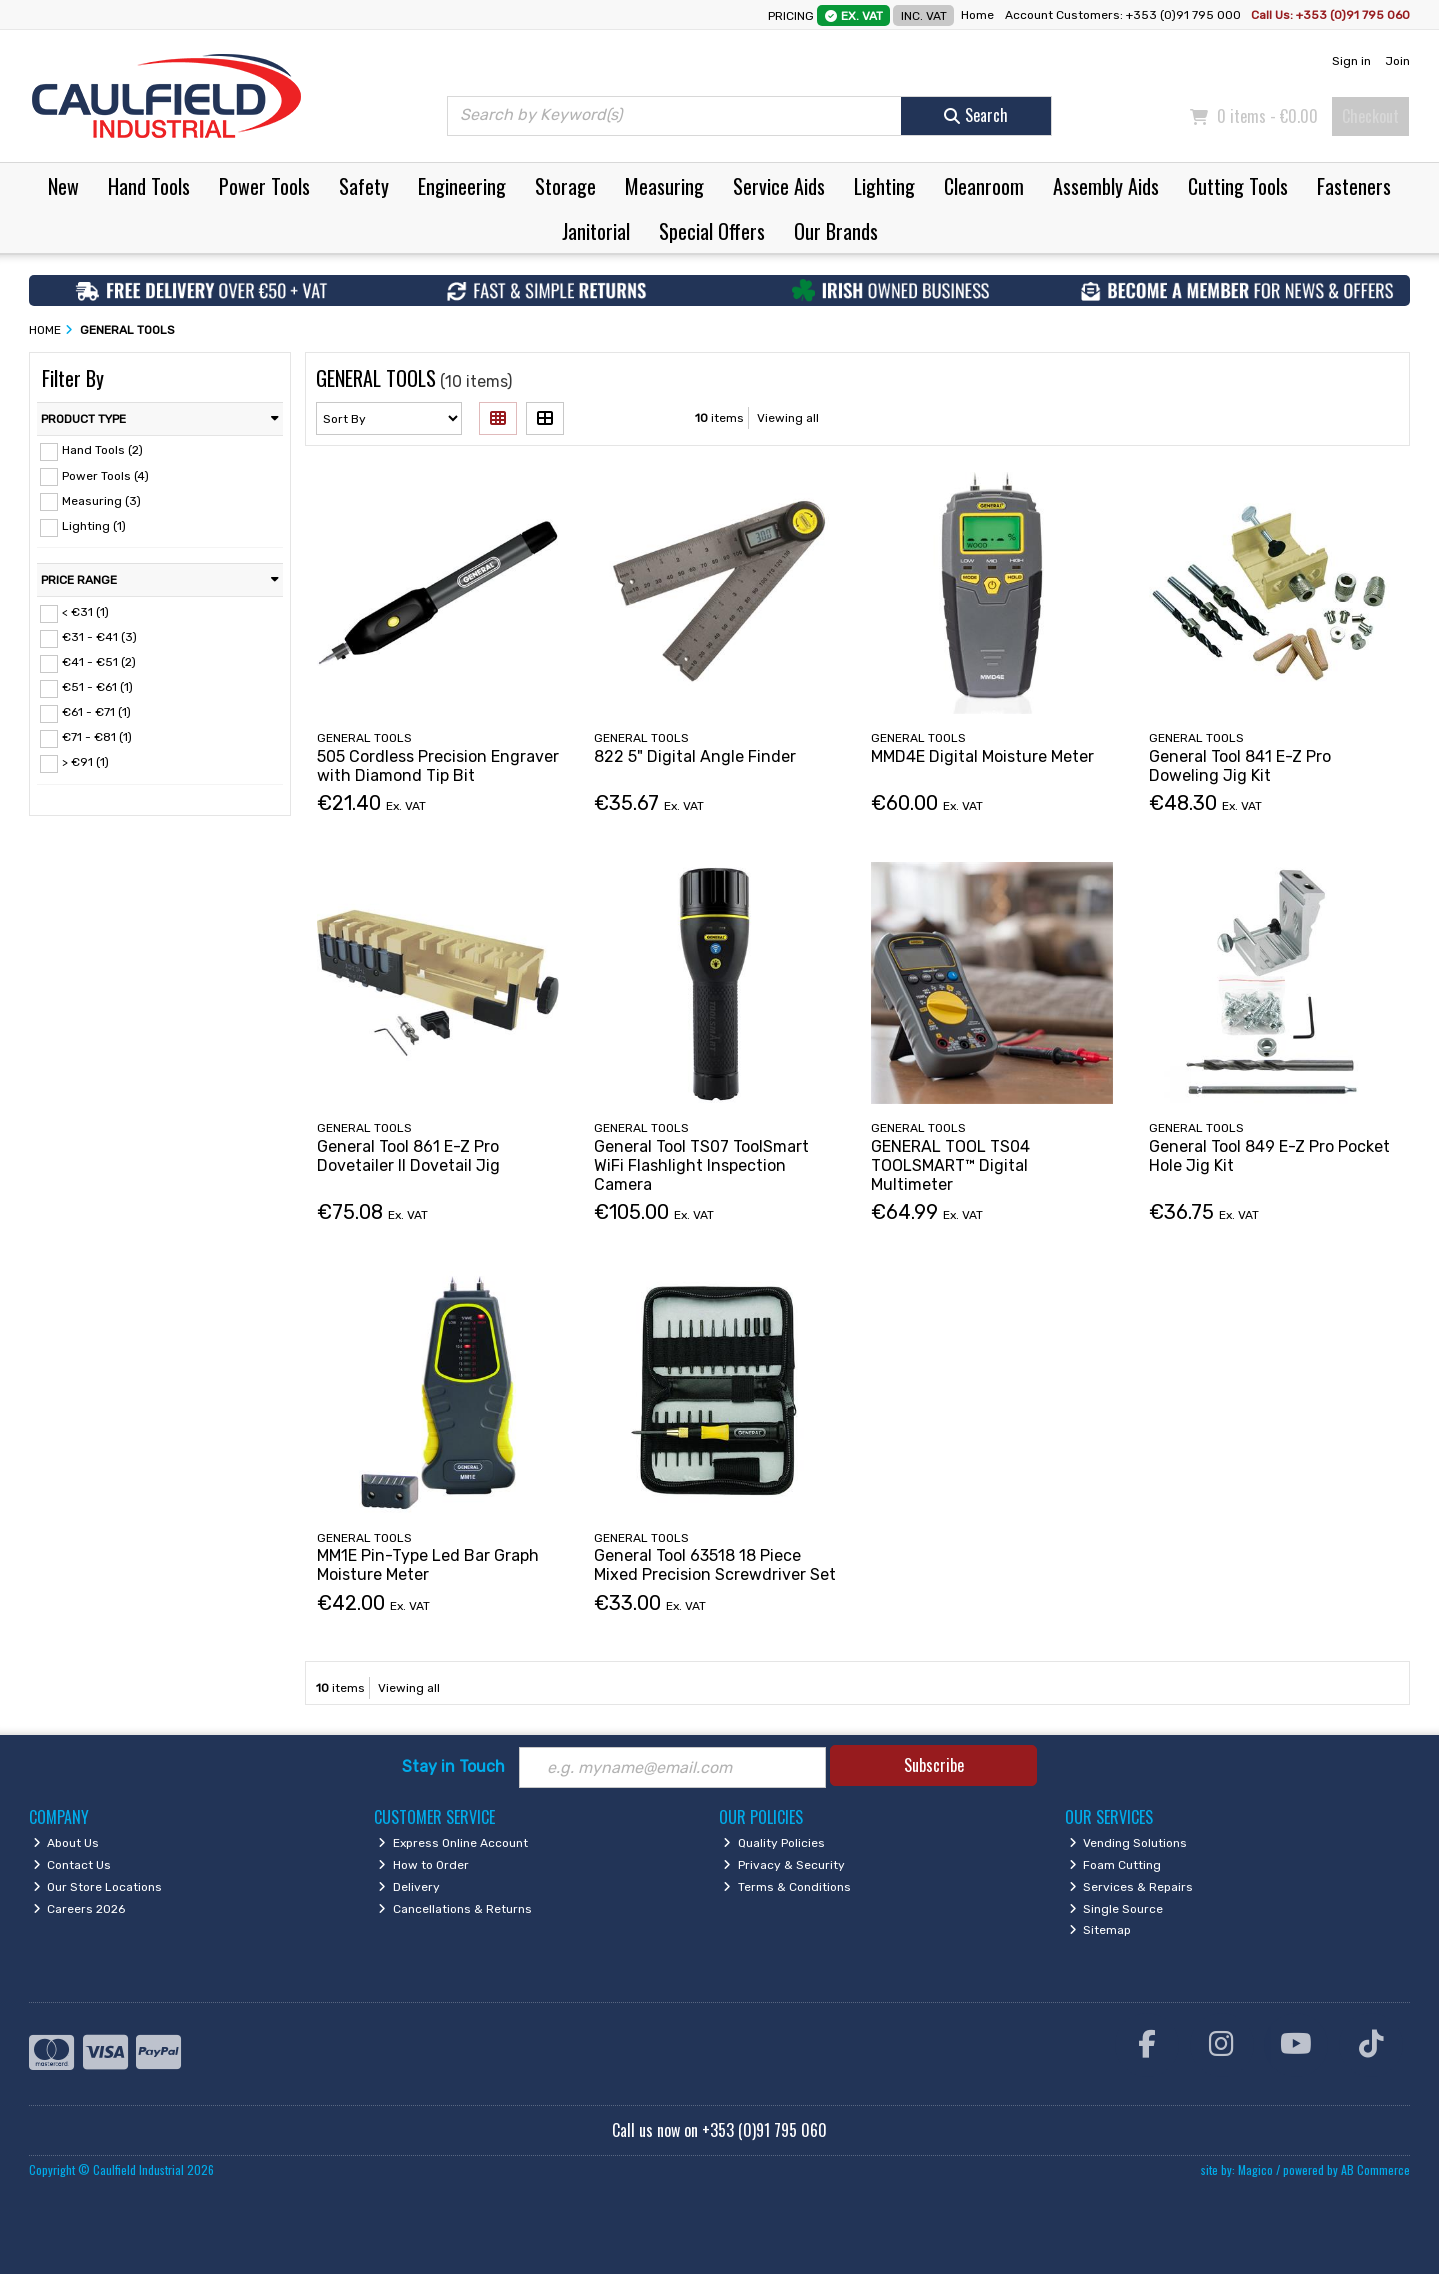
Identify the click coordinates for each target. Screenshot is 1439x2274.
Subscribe (934, 1765)
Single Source (1116, 1909)
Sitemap (1100, 1930)
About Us (66, 1843)
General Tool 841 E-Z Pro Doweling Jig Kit (1240, 766)
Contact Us (72, 1865)
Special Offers (712, 231)
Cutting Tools (1238, 186)
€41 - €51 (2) (99, 662)
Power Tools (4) (105, 475)
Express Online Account (453, 1843)
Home (977, 15)
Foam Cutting (1115, 1865)
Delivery (409, 1887)
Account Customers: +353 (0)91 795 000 (1124, 15)
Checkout (1370, 116)
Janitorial (596, 231)
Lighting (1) (94, 526)
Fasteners (1354, 186)
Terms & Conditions (787, 1887)
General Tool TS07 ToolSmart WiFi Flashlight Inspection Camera (701, 1165)
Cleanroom (984, 186)
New (63, 186)
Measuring (664, 186)
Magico (1255, 2169)
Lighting (884, 186)
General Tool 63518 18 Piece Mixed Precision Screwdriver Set (715, 1565)
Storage (565, 186)
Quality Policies (774, 1843)
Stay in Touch (453, 1766)
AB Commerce (1375, 2169)
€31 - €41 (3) (99, 637)
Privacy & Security (784, 1865)
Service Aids (779, 186)
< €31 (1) (85, 612)
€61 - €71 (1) (96, 712)
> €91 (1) (85, 762)
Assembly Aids (1106, 186)
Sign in (1351, 61)
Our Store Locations (98, 1887)
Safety (364, 186)
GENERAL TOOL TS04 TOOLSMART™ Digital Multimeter (950, 1165)
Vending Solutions (1128, 1843)
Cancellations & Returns (455, 1909)
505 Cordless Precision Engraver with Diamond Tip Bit (438, 766)
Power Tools (264, 186)
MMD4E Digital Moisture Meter (982, 756)
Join (1397, 61)
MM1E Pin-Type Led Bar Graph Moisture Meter (428, 1565)
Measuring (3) (101, 500)
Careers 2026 (79, 1909)
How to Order (423, 1865)
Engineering (462, 186)
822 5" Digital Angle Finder (695, 756)
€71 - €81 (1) (97, 737)
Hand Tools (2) (102, 450)
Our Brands (836, 231)
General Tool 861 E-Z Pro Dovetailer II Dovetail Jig (408, 1156)
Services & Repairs (1131, 1887)
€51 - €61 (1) (97, 687)
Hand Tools (149, 186)
